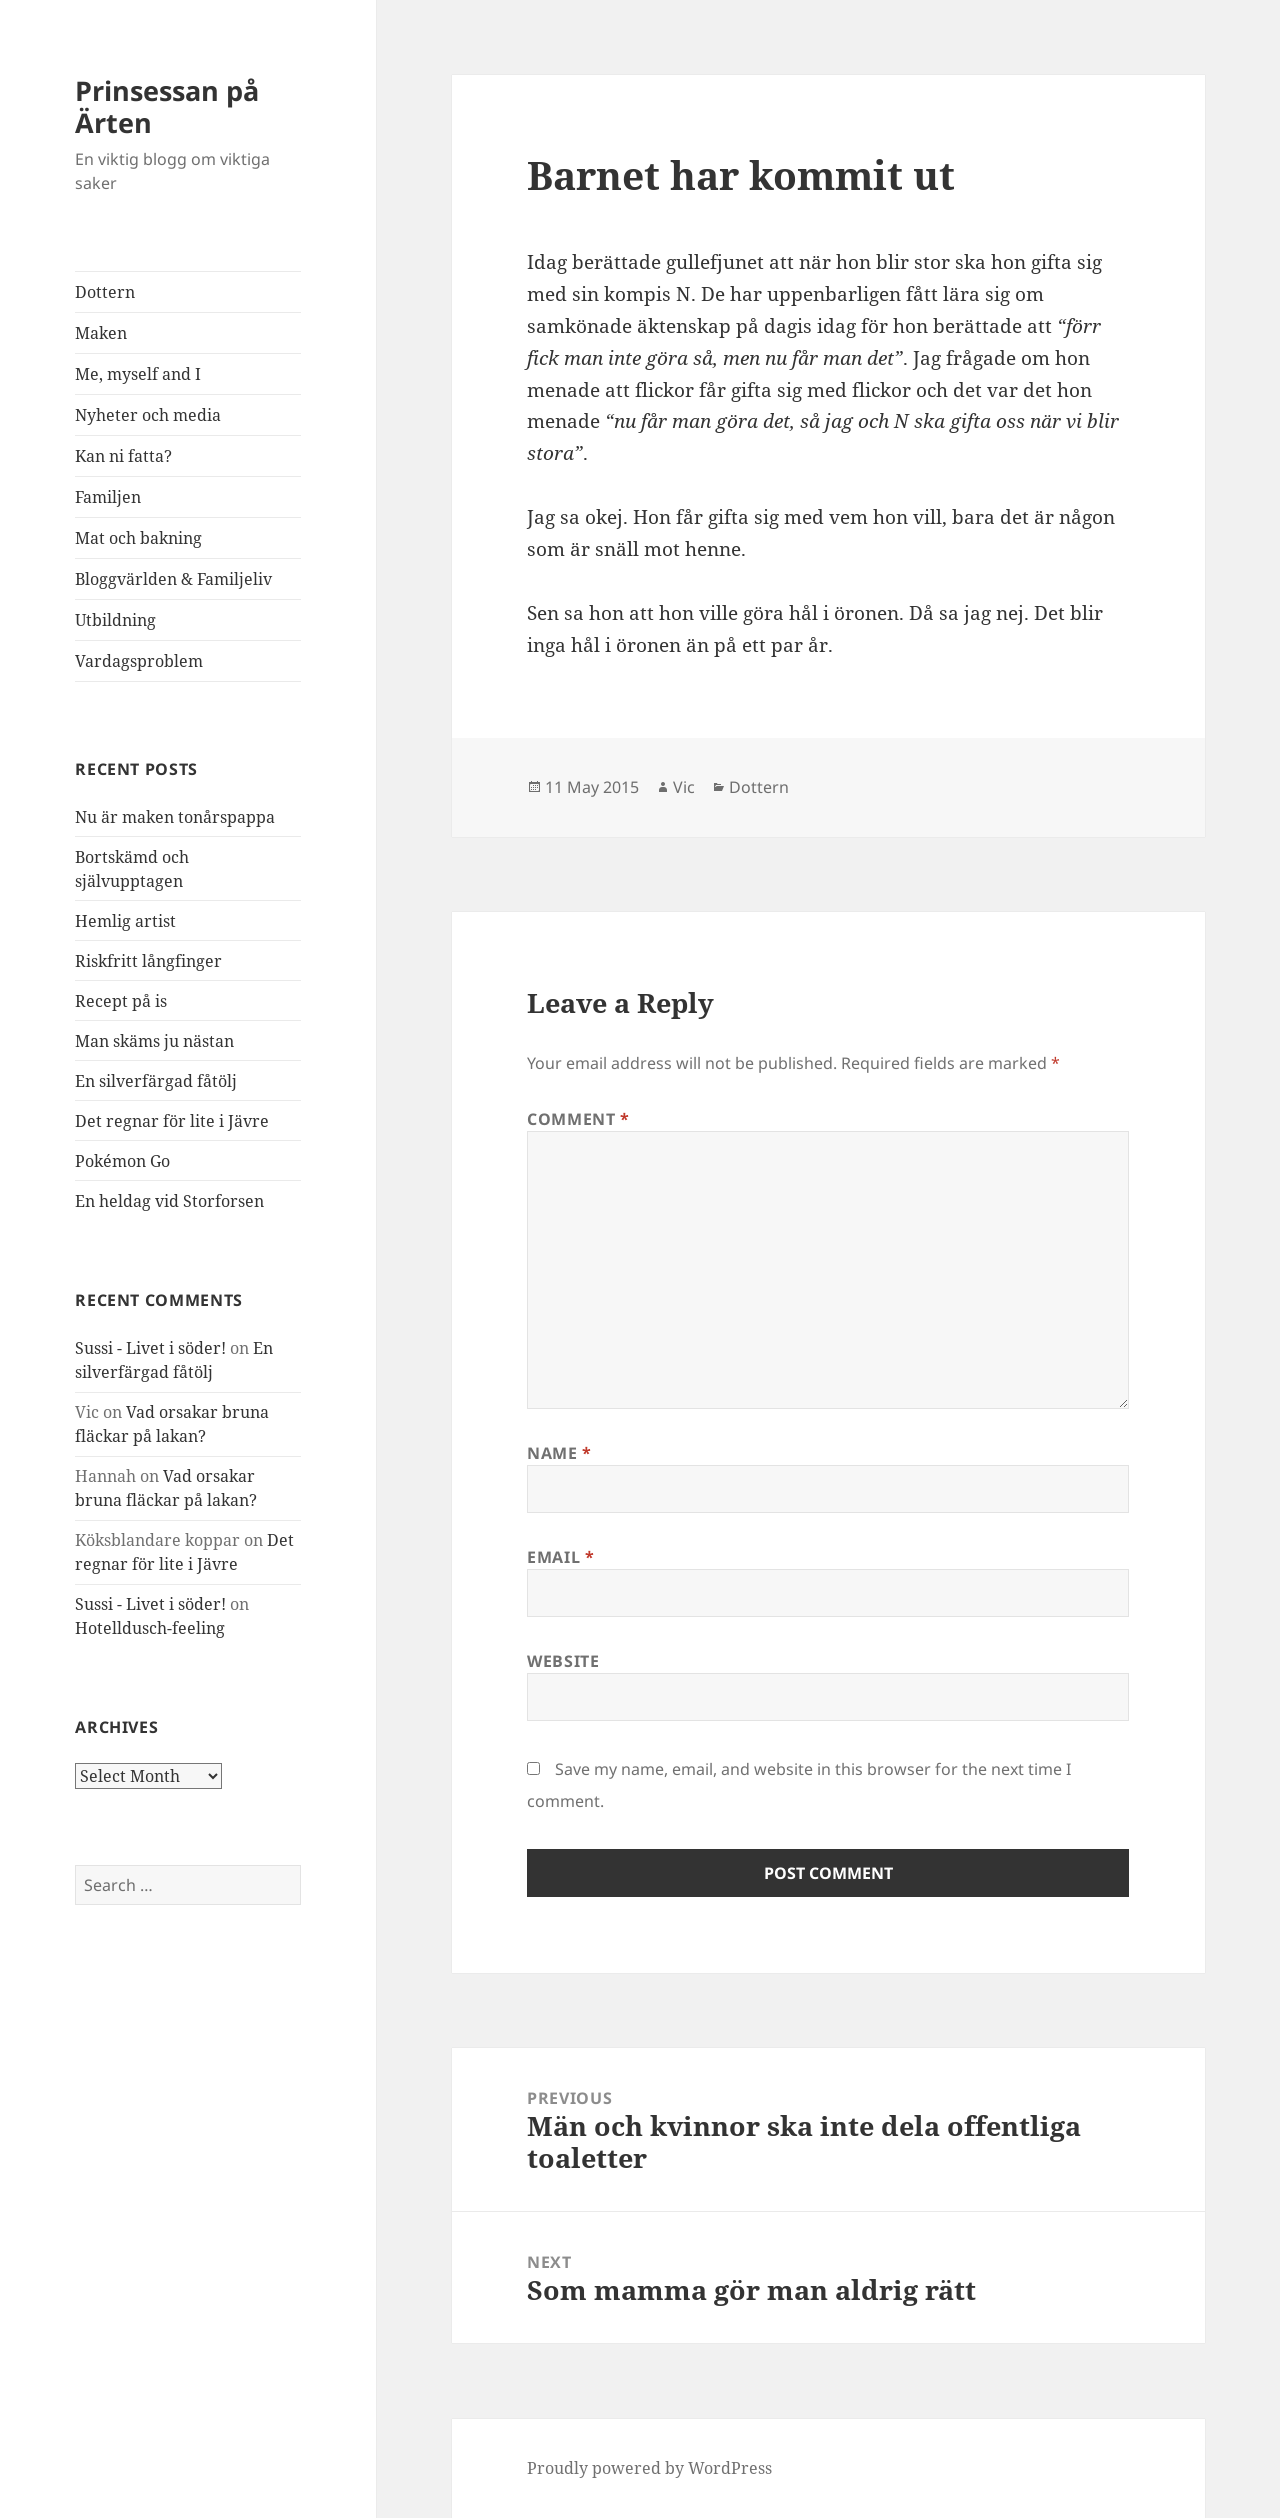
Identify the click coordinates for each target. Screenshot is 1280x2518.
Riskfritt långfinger (148, 961)
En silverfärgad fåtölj (156, 1081)
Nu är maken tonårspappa (175, 817)
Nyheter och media (148, 415)
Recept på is (121, 1001)
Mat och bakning (138, 538)
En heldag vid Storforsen (169, 1201)
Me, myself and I (138, 374)
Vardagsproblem (139, 661)
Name (559, 1453)
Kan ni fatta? (123, 456)
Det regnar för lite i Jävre (172, 1121)
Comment (578, 1119)
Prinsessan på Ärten (167, 106)
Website (563, 1661)
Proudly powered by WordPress (649, 2468)
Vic (684, 787)
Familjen (108, 497)
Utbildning (115, 620)
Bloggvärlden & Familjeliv (173, 579)
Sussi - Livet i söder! (150, 1348)
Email (560, 1557)
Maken (101, 333)
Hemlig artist (125, 921)
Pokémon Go (122, 1161)
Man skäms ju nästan (154, 1041)
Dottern (105, 292)
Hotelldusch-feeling (150, 1628)
